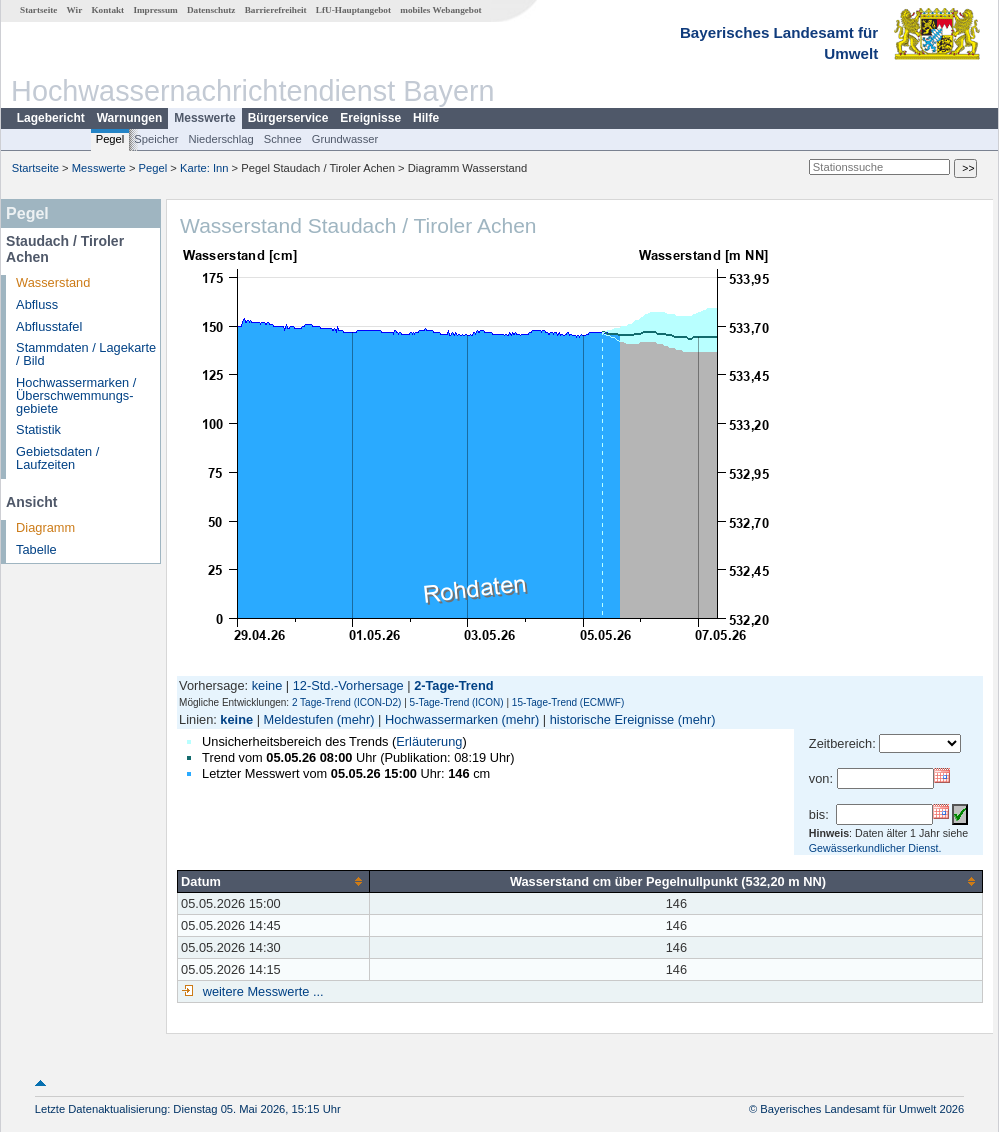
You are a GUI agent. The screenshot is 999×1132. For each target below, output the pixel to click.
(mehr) (356, 719)
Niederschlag (220, 139)
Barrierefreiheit (276, 10)
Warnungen (130, 118)
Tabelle (36, 549)
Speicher (156, 139)
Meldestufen (299, 719)
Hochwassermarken (441, 719)
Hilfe (426, 118)
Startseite (38, 10)
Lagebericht (51, 118)
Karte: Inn (204, 168)
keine (267, 685)
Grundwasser (345, 139)
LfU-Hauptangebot (353, 10)
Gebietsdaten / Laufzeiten (57, 458)
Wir (75, 10)
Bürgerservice (288, 118)
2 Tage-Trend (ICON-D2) (346, 702)
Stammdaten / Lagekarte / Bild (86, 354)
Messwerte (204, 118)
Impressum (155, 10)
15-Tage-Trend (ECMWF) (568, 702)
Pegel (110, 139)
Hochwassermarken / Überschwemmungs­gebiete (76, 395)
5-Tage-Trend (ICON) (457, 702)
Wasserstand (53, 282)
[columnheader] (274, 881)
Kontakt (107, 10)
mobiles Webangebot (440, 10)
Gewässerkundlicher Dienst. (875, 848)
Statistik (38, 429)
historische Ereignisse (612, 719)
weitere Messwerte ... (261, 991)
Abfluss (37, 304)
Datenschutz (211, 10)
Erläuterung (429, 741)
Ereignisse (370, 118)
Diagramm (45, 527)
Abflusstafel (49, 326)
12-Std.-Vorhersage (348, 685)
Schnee (283, 139)
